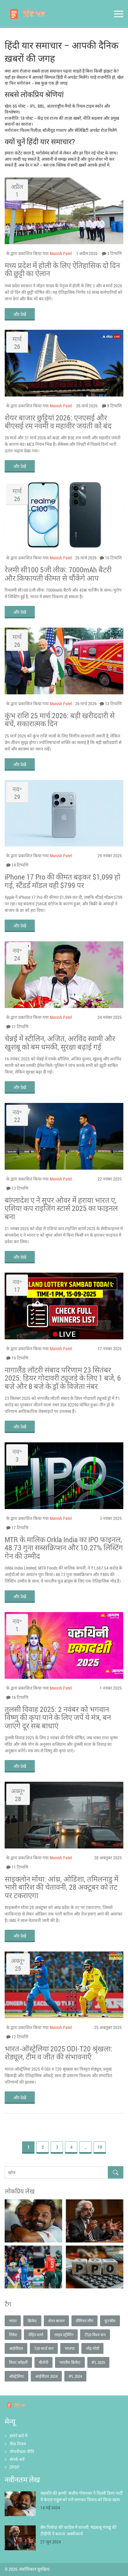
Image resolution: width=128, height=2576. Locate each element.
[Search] (115, 2172)
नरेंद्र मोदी (92, 2348)
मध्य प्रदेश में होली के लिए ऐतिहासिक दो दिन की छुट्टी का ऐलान (62, 269)
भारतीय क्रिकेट (69, 2362)
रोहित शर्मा (35, 2334)
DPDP (15, 2467)
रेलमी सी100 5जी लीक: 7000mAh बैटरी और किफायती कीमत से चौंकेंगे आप (58, 574)
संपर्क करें (17, 2459)
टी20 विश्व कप (95, 2334)
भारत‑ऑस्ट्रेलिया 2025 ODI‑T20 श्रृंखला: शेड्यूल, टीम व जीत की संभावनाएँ (58, 2053)
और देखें (19, 314)
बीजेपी (43, 2362)
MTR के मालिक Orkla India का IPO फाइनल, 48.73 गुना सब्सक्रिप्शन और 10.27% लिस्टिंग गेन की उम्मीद (64, 1547)
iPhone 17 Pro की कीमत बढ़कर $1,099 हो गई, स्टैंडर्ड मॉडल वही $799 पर (62, 881)
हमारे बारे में (18, 2436)
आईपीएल (16, 2348)
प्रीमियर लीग (84, 2320)
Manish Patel (61, 253)
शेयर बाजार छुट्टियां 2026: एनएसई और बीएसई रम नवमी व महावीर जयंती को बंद (58, 422)
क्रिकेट (32, 2320)
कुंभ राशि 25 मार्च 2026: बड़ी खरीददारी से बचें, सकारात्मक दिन (60, 719)
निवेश (13, 2334)
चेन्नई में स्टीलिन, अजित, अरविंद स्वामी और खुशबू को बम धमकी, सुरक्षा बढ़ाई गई (60, 1042)
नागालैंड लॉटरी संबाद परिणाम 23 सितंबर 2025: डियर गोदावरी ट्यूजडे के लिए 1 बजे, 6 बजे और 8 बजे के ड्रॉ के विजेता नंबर (63, 1378)
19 (100, 2147)
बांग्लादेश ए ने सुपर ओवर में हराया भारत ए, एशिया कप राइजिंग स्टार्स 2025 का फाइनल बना (61, 1208)
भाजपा (70, 2348)
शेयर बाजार (56, 2320)
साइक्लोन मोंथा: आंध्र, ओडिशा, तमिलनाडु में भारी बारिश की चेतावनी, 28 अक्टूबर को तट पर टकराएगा (61, 1887)
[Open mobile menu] (118, 14)
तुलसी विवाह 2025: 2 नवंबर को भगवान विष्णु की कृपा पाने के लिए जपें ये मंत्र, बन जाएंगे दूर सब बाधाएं (58, 1717)
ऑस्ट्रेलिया (16, 2376)
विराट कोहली (18, 2362)
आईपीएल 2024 (46, 2376)
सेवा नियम (18, 2444)
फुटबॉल (110, 2320)
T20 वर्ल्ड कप (43, 2348)
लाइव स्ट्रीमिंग (63, 2334)
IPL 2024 (75, 2376)
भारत (12, 2320)
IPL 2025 (98, 2362)
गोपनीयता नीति (22, 2451)
